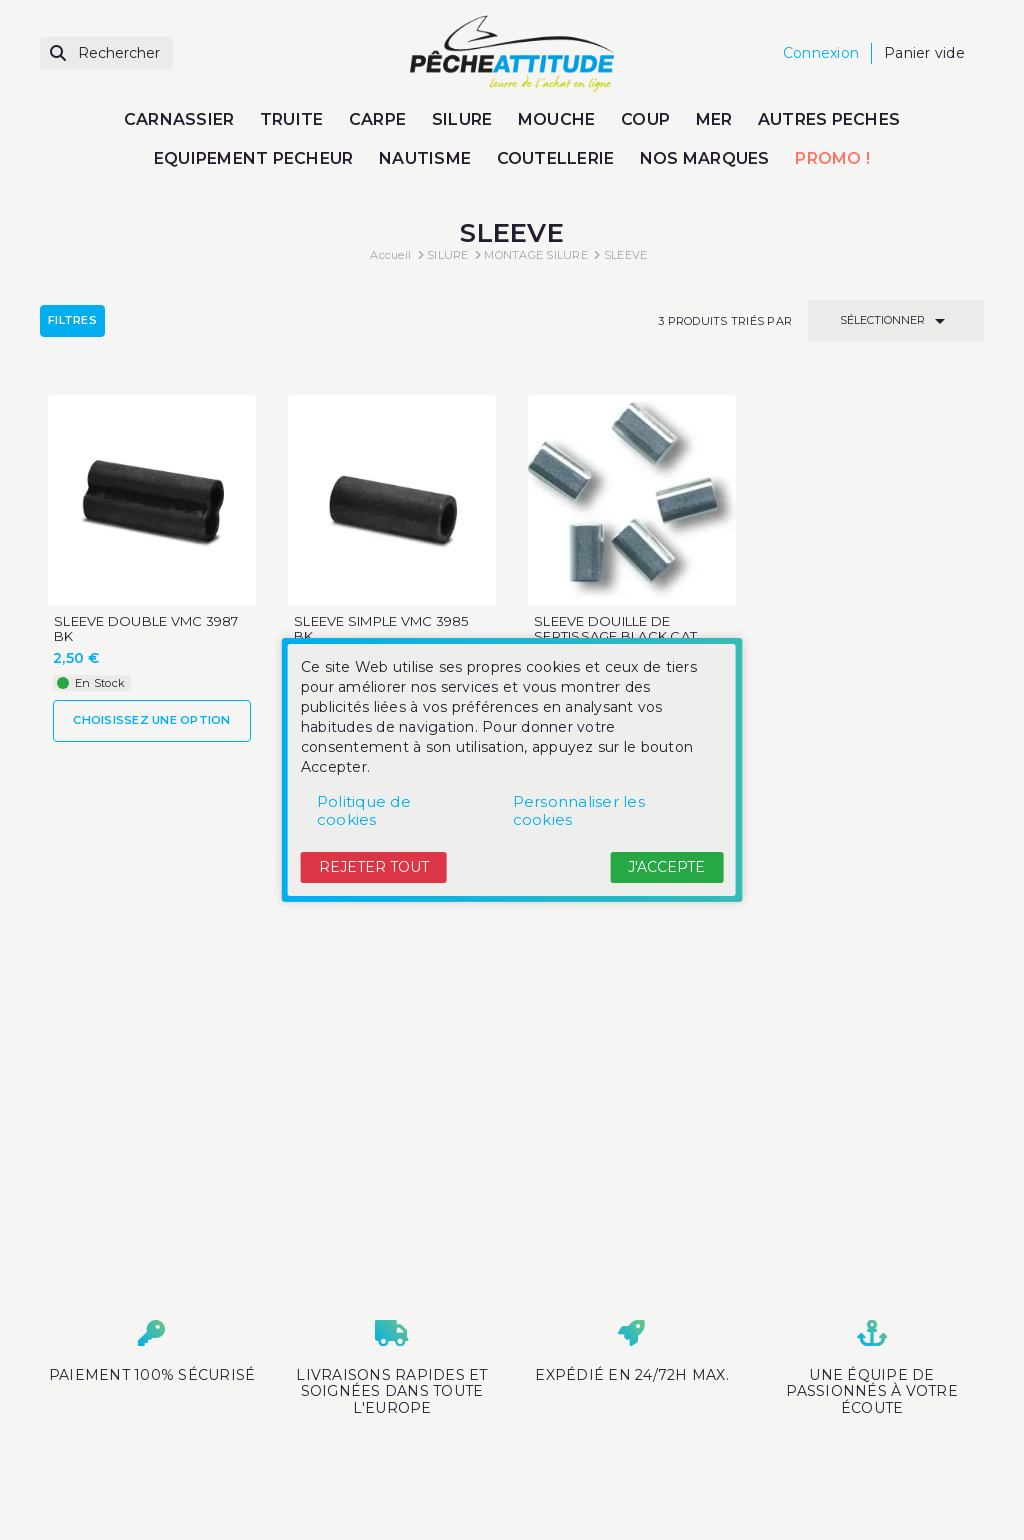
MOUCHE (557, 119)
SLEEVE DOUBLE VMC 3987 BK (146, 629)
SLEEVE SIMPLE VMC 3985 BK (381, 629)
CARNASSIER (179, 119)
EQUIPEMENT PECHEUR (254, 158)
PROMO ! (832, 158)
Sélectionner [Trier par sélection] (896, 321)
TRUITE (292, 119)
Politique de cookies (364, 810)
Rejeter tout (374, 867)
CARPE (377, 119)
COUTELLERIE (556, 158)
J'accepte (666, 867)
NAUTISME (425, 158)
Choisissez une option (151, 720)
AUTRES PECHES (829, 119)
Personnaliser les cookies (579, 810)
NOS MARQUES (705, 158)
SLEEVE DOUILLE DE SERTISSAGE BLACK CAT (615, 629)
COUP (645, 119)
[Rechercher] (106, 53)
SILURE (462, 119)
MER (714, 119)
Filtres (72, 320)
